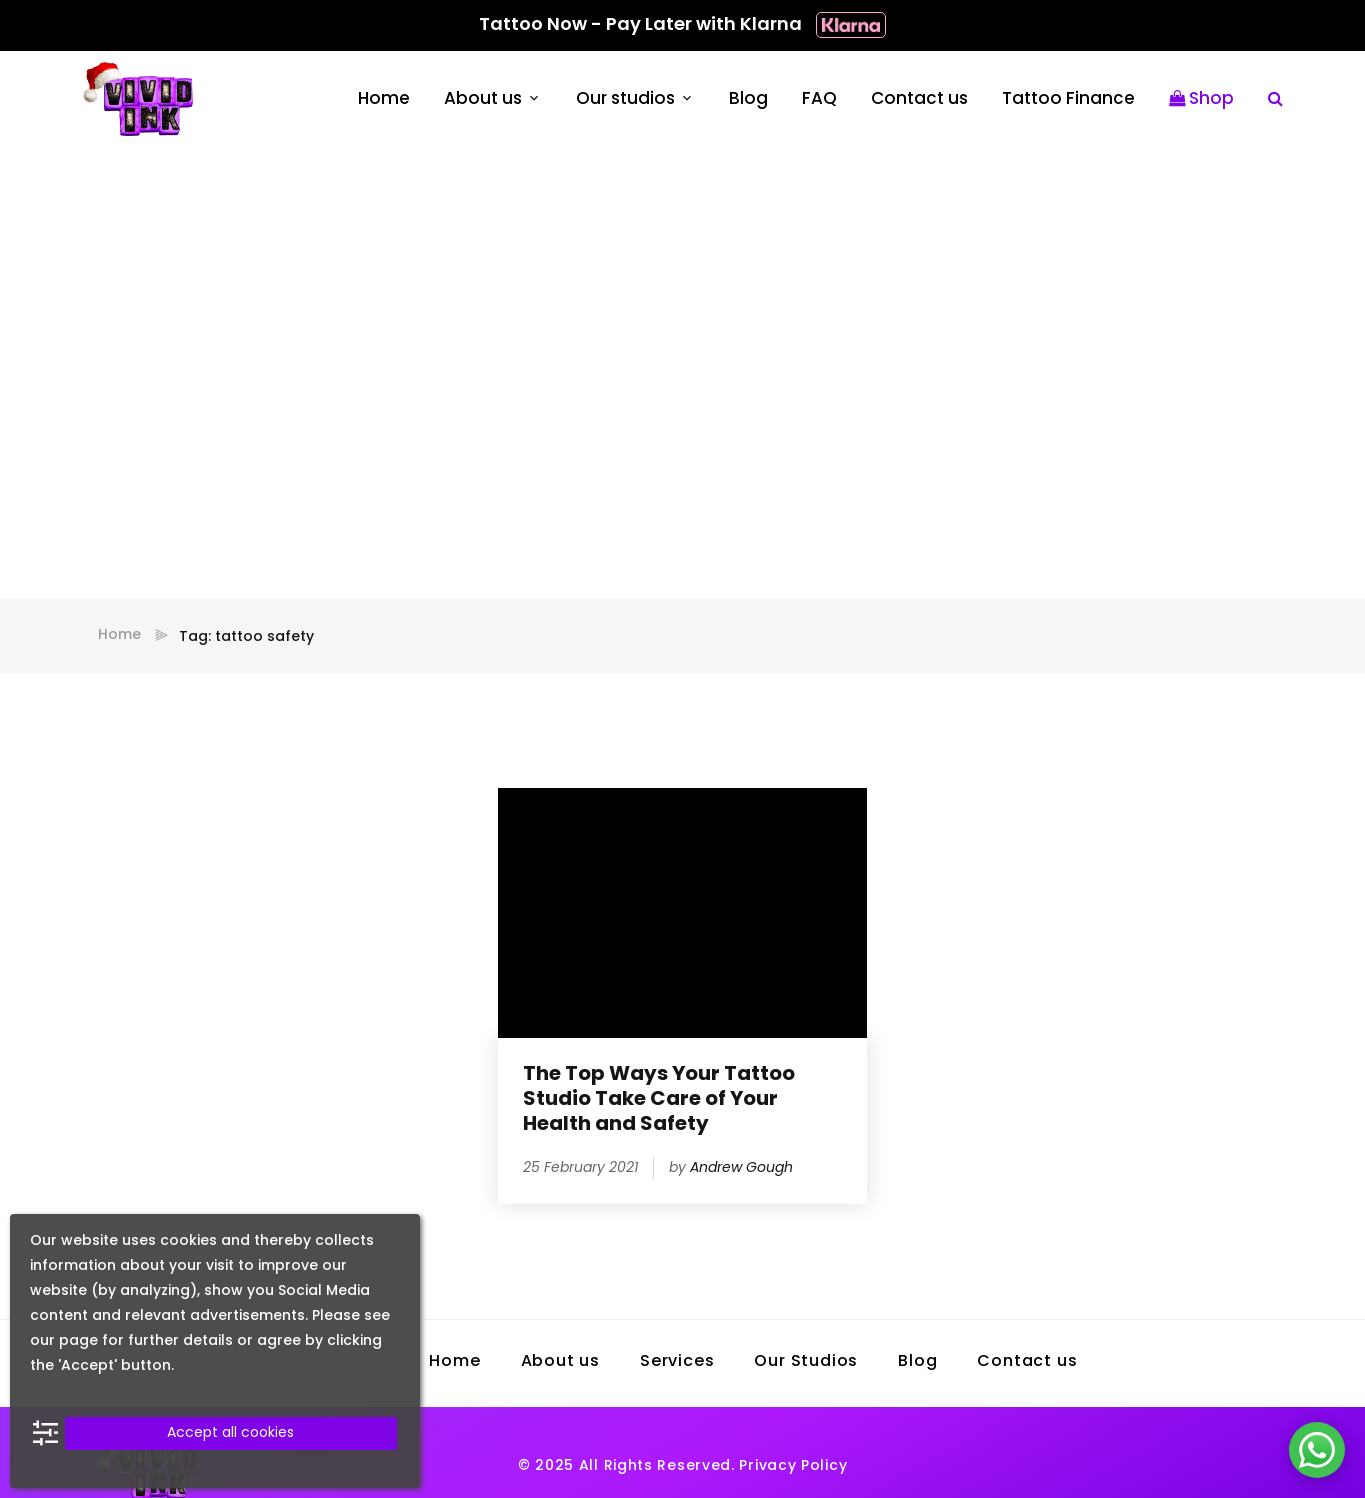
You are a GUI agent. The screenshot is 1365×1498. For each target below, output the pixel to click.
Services (677, 1362)
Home (384, 99)
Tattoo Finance (1068, 99)
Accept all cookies (230, 1433)
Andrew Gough (741, 1168)
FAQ (819, 99)
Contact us (919, 99)
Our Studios (806, 1362)
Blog (748, 99)
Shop (1201, 99)
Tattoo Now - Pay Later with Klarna (682, 25)
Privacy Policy (793, 1466)
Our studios (625, 99)
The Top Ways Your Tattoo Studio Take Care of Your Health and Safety (659, 1100)
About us (483, 99)
